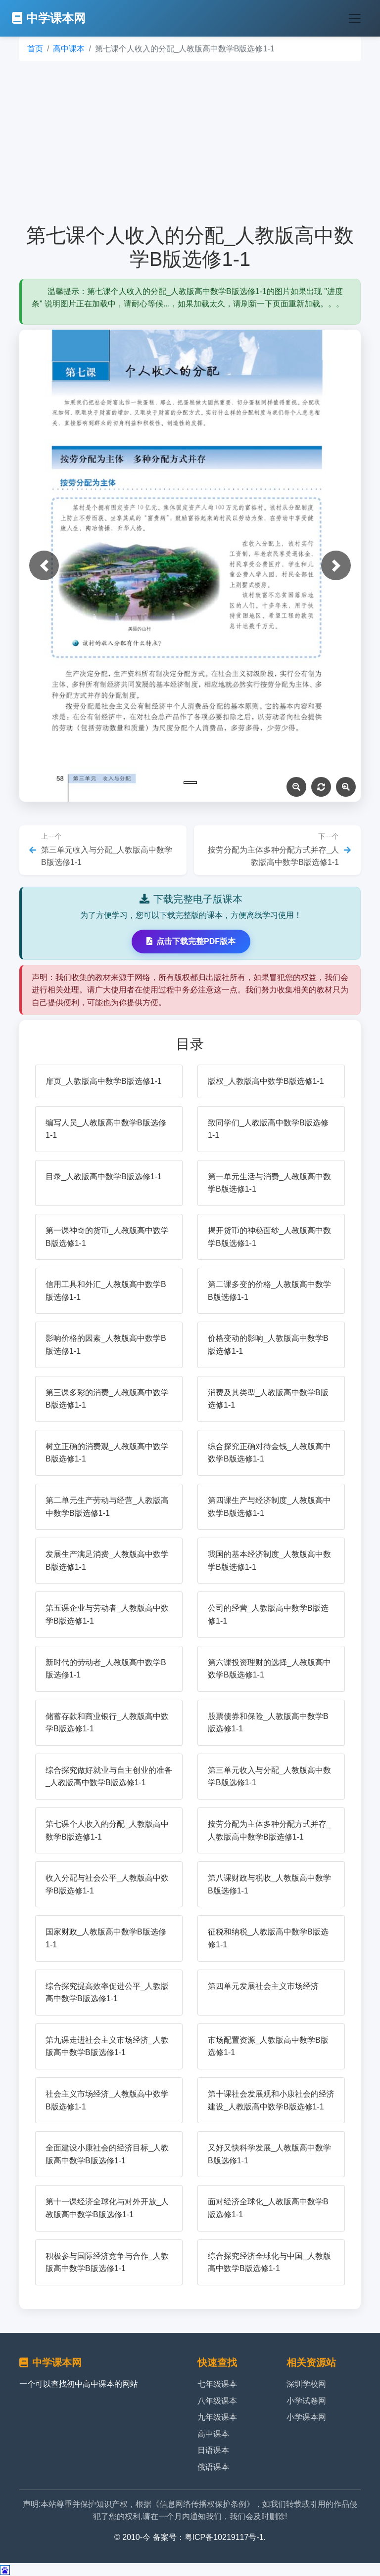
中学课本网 (49, 18)
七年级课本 (217, 2384)
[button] (44, 565)
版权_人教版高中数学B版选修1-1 (266, 1081)
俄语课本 (213, 2467)
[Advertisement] (190, 142)
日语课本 (213, 2450)
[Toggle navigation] (354, 18)
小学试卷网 (306, 2401)
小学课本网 (306, 2417)
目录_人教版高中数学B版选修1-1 (104, 1176)
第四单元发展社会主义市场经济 (263, 1986)
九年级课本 (217, 2417)
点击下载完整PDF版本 (191, 941)
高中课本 (69, 48)
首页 (35, 48)
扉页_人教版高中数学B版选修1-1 (104, 1081)
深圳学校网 (306, 2384)
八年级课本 (217, 2401)
